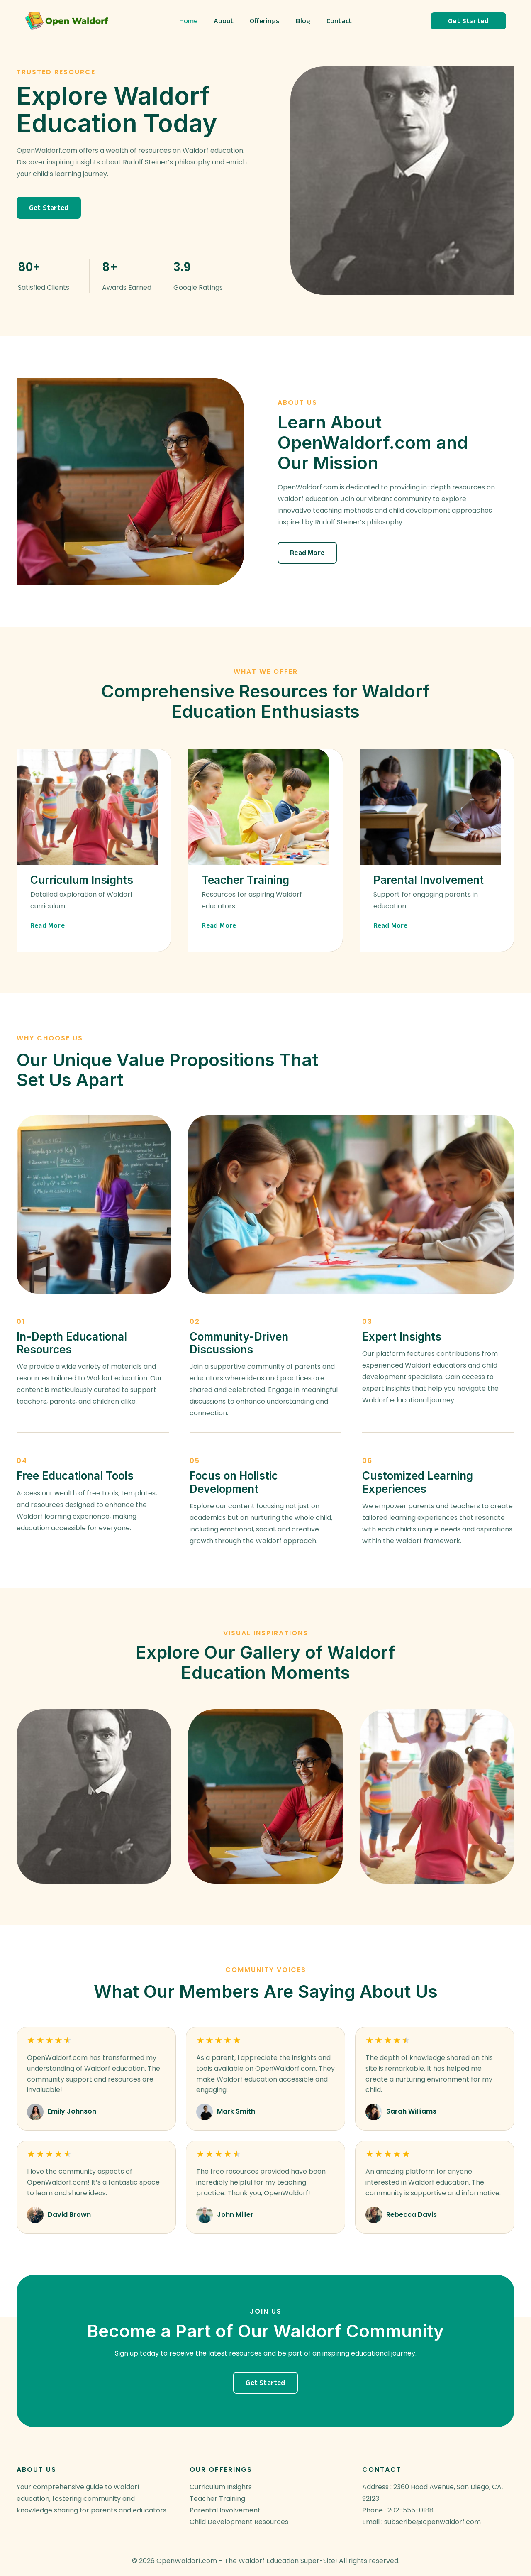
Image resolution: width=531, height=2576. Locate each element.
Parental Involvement (225, 2510)
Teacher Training (217, 2498)
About (225, 21)
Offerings (265, 21)
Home (191, 21)
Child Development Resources (239, 2522)
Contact (336, 21)
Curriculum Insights (221, 2487)
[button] (49, 208)
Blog (302, 21)
